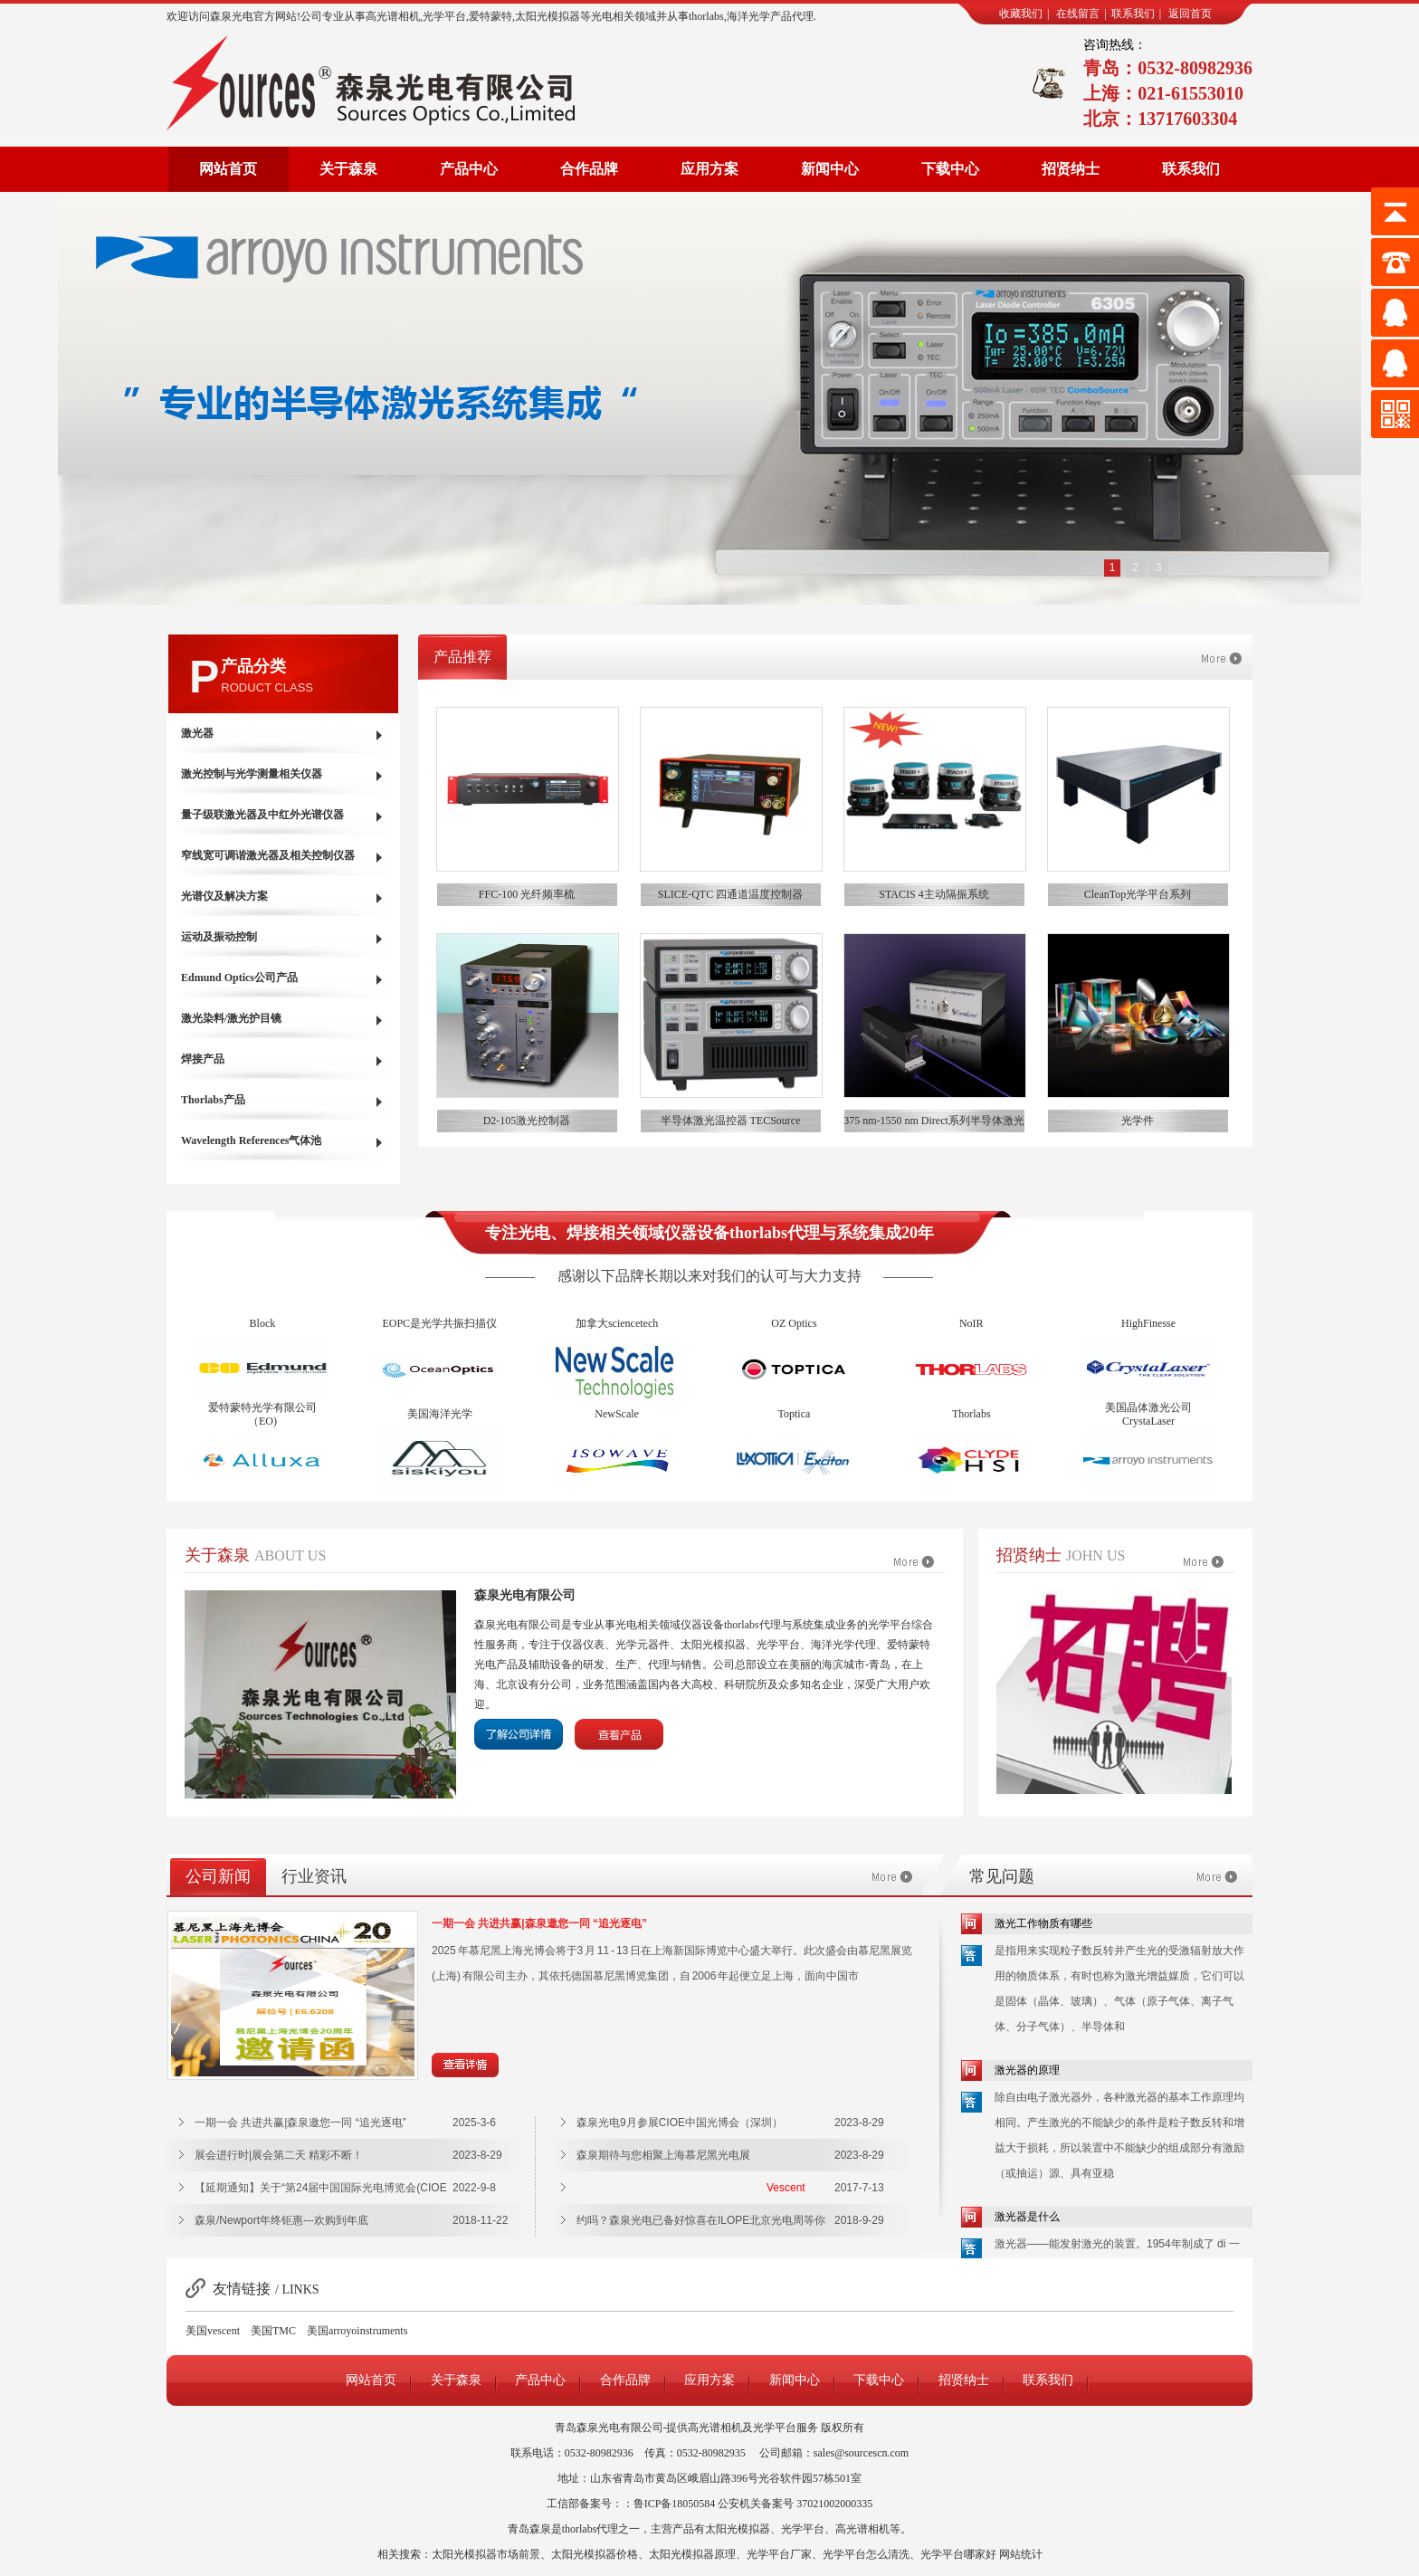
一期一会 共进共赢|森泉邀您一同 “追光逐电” (539, 1923)
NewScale (617, 1423)
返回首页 (1190, 13)
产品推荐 (462, 656)
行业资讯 (314, 1876)
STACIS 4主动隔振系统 (933, 894)
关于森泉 (348, 169)
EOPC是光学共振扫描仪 (439, 1333)
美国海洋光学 (439, 1423)
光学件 (1137, 1120)
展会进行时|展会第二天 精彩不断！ (279, 2155)
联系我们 (1133, 13)
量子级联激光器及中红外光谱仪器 (262, 814)
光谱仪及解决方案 (224, 896)
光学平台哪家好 (958, 2554)
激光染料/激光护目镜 (231, 1018)
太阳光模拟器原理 (692, 2554)
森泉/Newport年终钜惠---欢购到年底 (281, 2220)
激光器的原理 (1027, 2070)
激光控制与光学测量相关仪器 (251, 774)
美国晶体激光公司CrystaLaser (1148, 1424)
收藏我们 (1021, 13)
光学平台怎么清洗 (866, 2554)
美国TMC (273, 2330)
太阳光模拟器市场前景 (486, 2554)
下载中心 (950, 169)
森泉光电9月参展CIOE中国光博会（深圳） (679, 2122)
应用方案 (709, 169)
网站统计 (1021, 2554)
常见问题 (1001, 1876)
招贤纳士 (1071, 169)
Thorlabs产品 (213, 1099)
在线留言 (1078, 13)
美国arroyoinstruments (357, 2330)
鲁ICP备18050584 (674, 2503)
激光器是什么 (1027, 2216)
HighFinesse (1148, 1333)
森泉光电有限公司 (525, 1595)
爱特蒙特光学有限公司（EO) (262, 1424)
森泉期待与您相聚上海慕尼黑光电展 (663, 2155)
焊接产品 (202, 1059)
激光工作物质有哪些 (1043, 1923)
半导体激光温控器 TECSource (731, 1120)
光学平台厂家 (779, 2554)
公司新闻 (218, 1876)
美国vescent (213, 2330)
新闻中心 (830, 169)
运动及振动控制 (219, 936)
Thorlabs (971, 1423)
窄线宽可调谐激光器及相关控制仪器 (268, 855)
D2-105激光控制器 (527, 1120)
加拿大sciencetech (617, 1333)
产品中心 (469, 169)
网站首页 (228, 169)
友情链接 (242, 2288)
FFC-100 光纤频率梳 (527, 894)
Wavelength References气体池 (251, 1140)
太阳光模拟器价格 (594, 2554)
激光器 (197, 733)
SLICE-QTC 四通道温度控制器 (730, 894)
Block (263, 1333)
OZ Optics (793, 1333)
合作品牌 (589, 169)
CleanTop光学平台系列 (1137, 894)
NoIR (971, 1333)
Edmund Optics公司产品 (239, 977)
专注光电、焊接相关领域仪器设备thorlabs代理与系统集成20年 (709, 1233)
